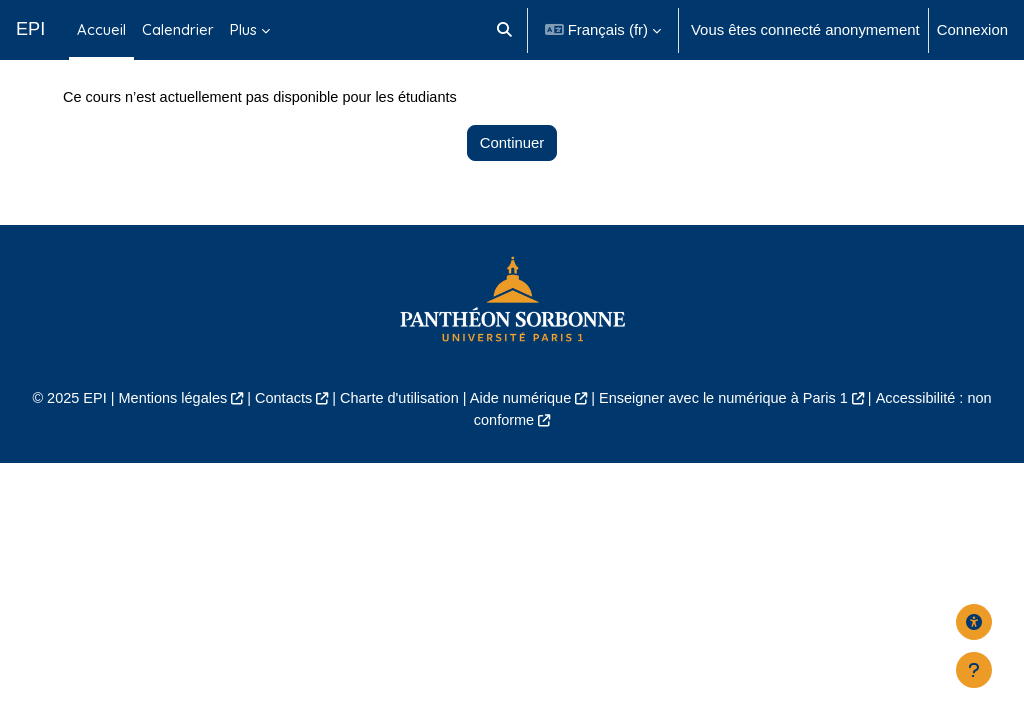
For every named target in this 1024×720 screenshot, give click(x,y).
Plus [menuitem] (243, 29)
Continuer (512, 189)
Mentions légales (164, 445)
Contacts (277, 445)
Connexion (972, 29)
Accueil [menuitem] (101, 29)
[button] (504, 30)
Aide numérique (521, 445)
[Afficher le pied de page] (974, 670)
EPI (30, 29)
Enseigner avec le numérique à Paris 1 (729, 445)
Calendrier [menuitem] (178, 29)
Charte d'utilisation (396, 445)
